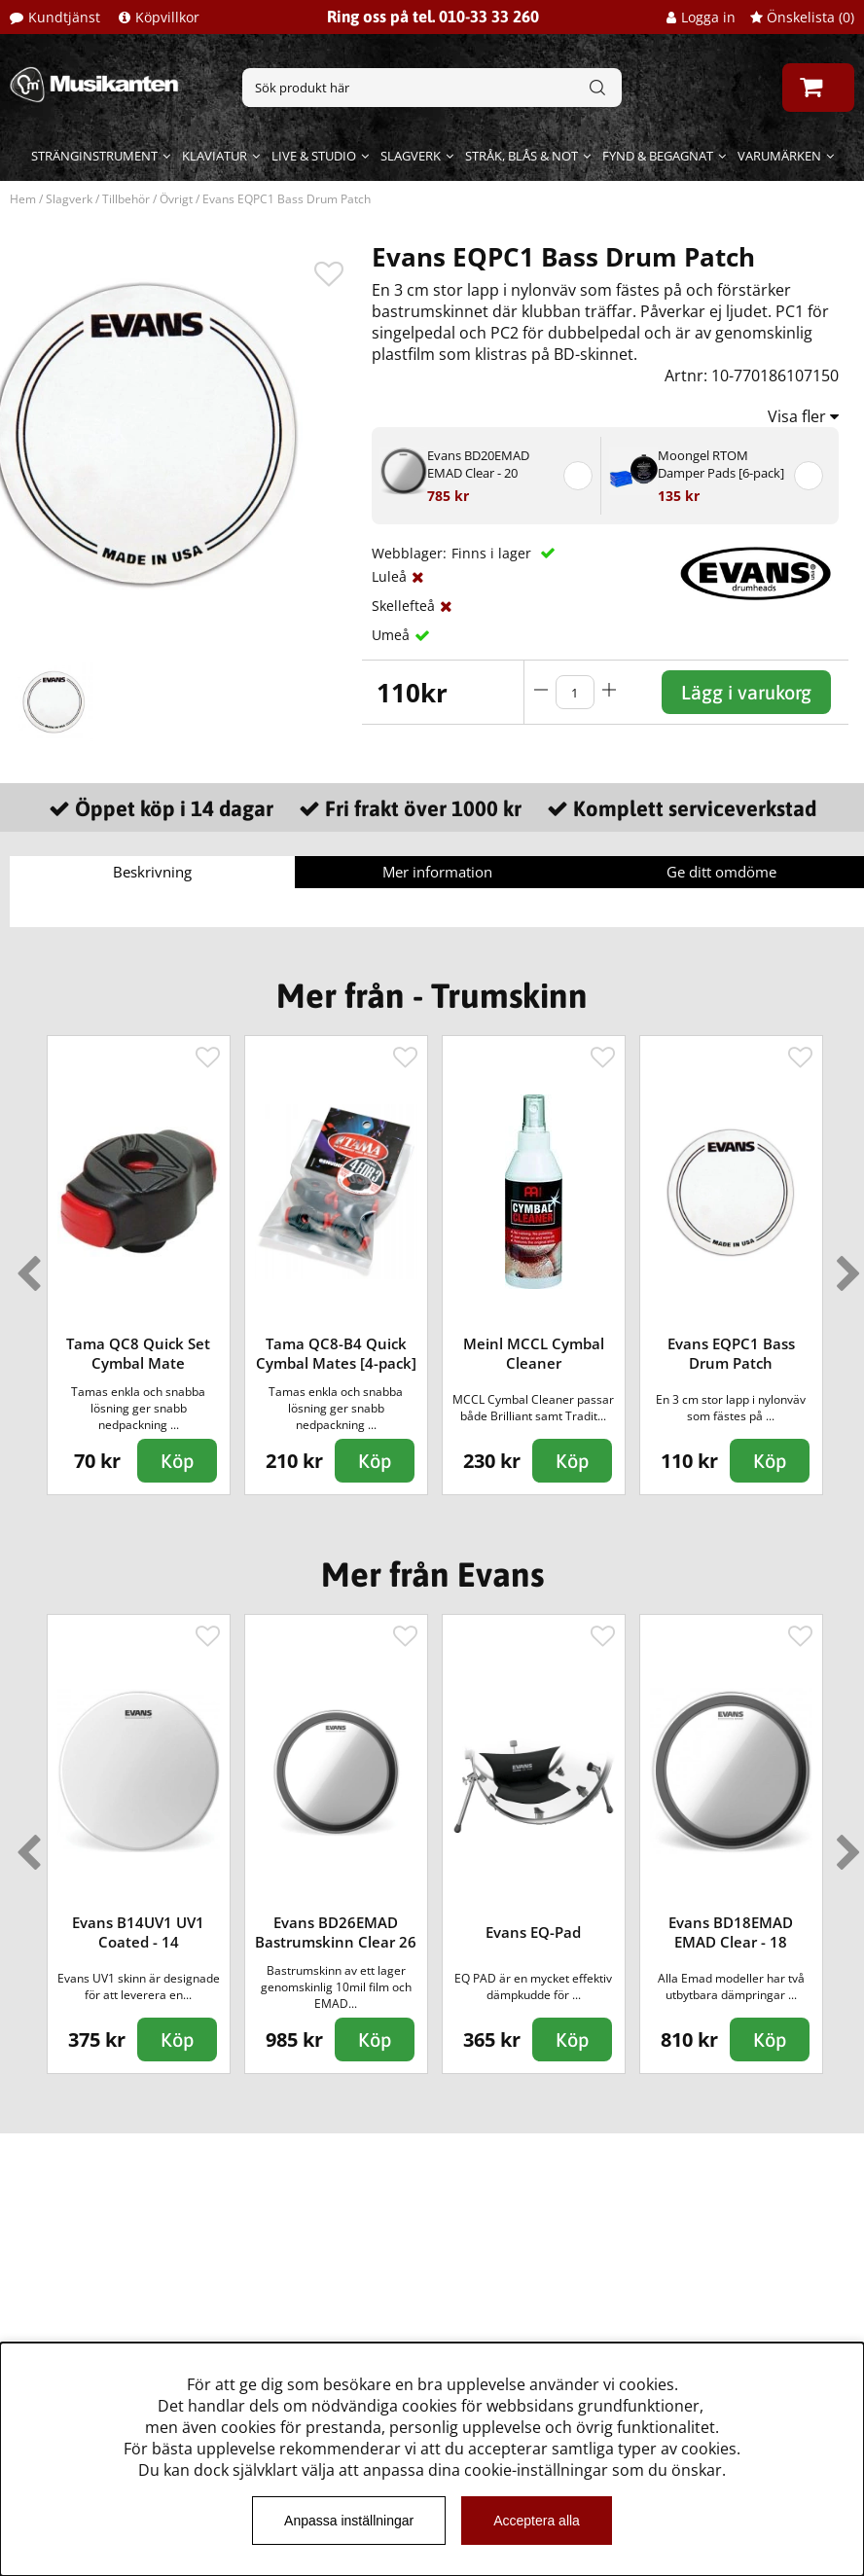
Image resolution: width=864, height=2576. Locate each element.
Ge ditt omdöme (721, 871)
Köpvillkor (167, 17)
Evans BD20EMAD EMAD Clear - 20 (478, 464)
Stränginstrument (94, 155)
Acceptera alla (536, 2520)
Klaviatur (214, 155)
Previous (24, 1265)
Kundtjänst (64, 17)
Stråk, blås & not (521, 155)
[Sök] (432, 87)
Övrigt (176, 199)
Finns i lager (493, 553)
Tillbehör (126, 199)
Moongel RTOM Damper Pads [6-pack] (721, 464)
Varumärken (779, 155)
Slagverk (410, 155)
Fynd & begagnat (657, 155)
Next (844, 1265)
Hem (23, 199)
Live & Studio (313, 155)
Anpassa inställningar (349, 2520)
